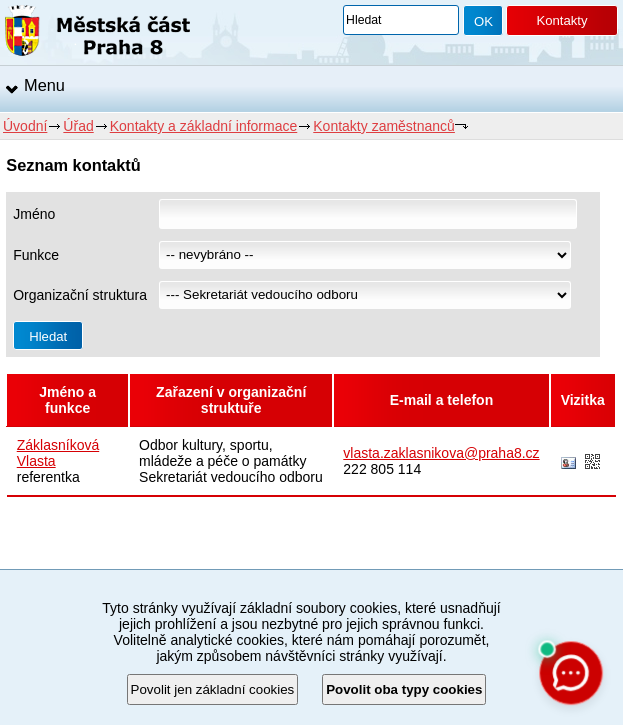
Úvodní (25, 126)
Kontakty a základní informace (204, 126)
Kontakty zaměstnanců (384, 126)
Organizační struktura (80, 295)
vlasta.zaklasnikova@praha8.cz (441, 453)
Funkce (36, 255)
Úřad (78, 126)
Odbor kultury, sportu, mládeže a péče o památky (222, 453)
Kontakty (561, 20)
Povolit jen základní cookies (213, 689)
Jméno (34, 214)
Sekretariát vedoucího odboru (231, 477)
